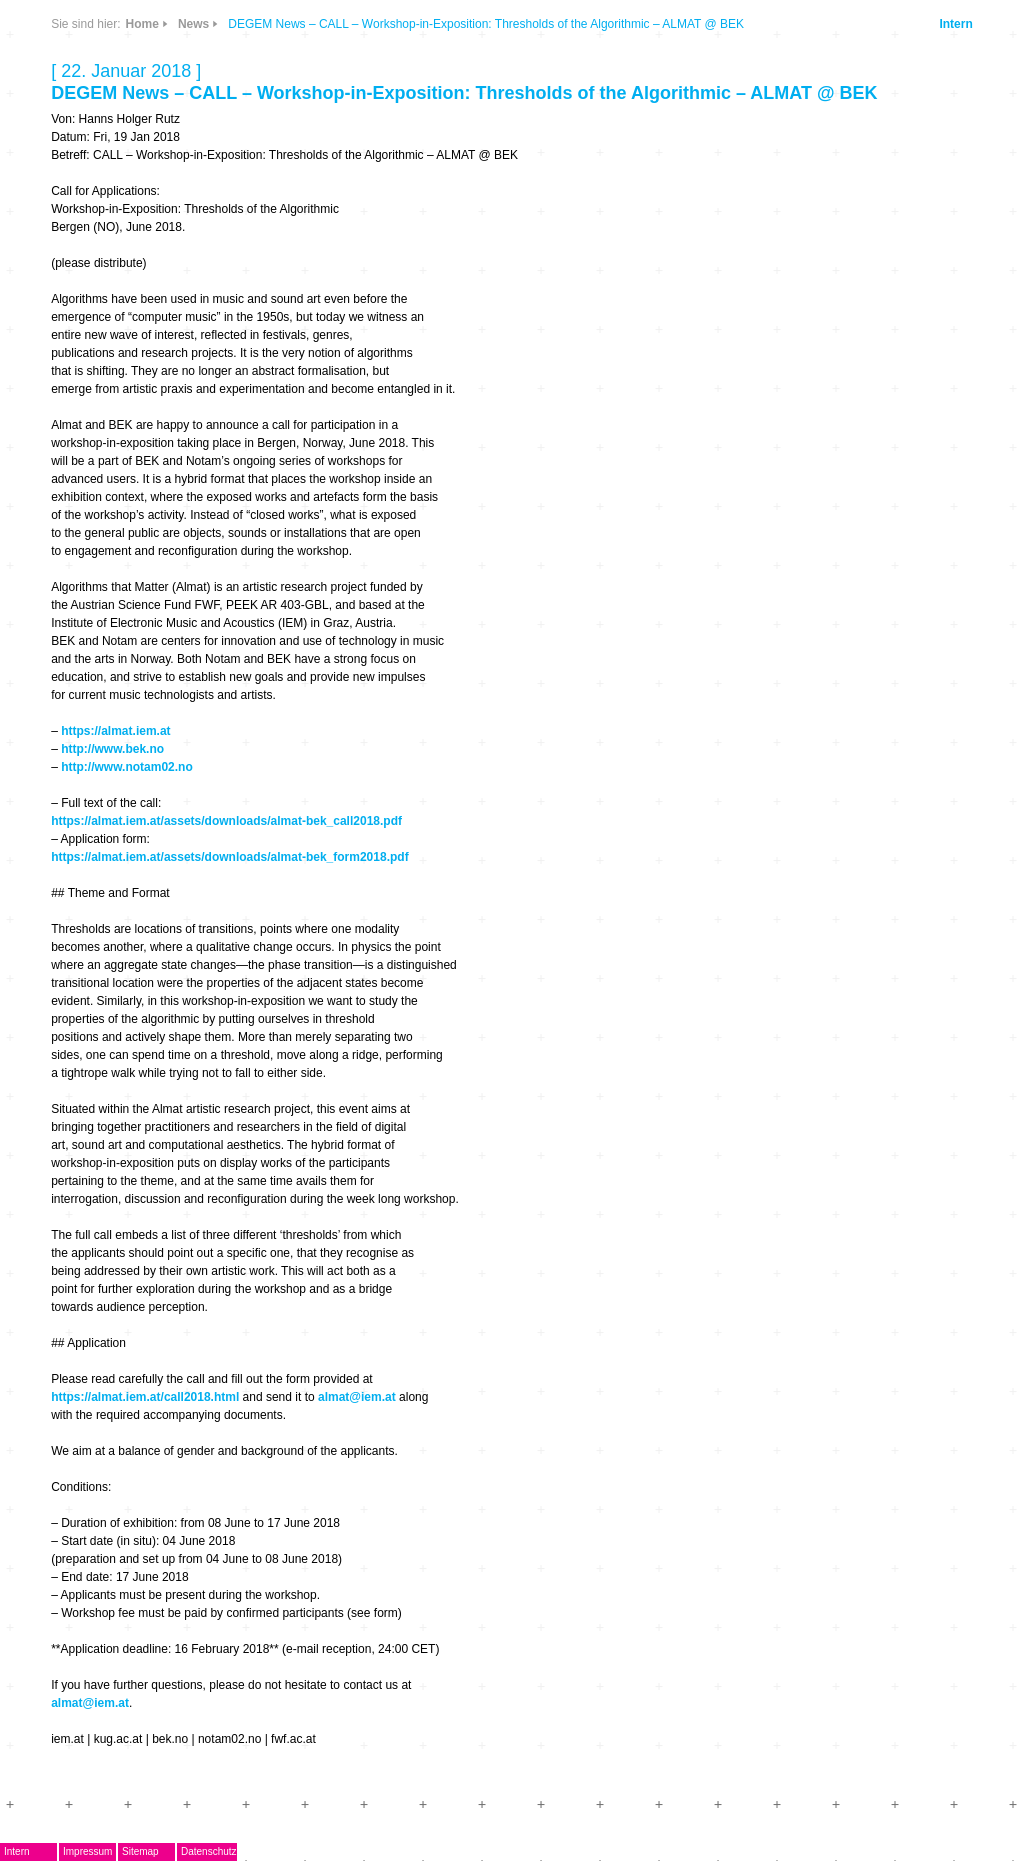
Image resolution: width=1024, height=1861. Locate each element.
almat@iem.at (357, 1397)
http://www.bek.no (112, 749)
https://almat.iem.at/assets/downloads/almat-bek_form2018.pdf (229, 857)
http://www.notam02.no (127, 767)
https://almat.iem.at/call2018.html (145, 1397)
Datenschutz (209, 1851)
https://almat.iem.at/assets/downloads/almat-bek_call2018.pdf (226, 821)
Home (142, 24)
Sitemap (140, 1851)
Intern (955, 24)
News (193, 24)
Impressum (87, 1851)
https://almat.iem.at (115, 731)
